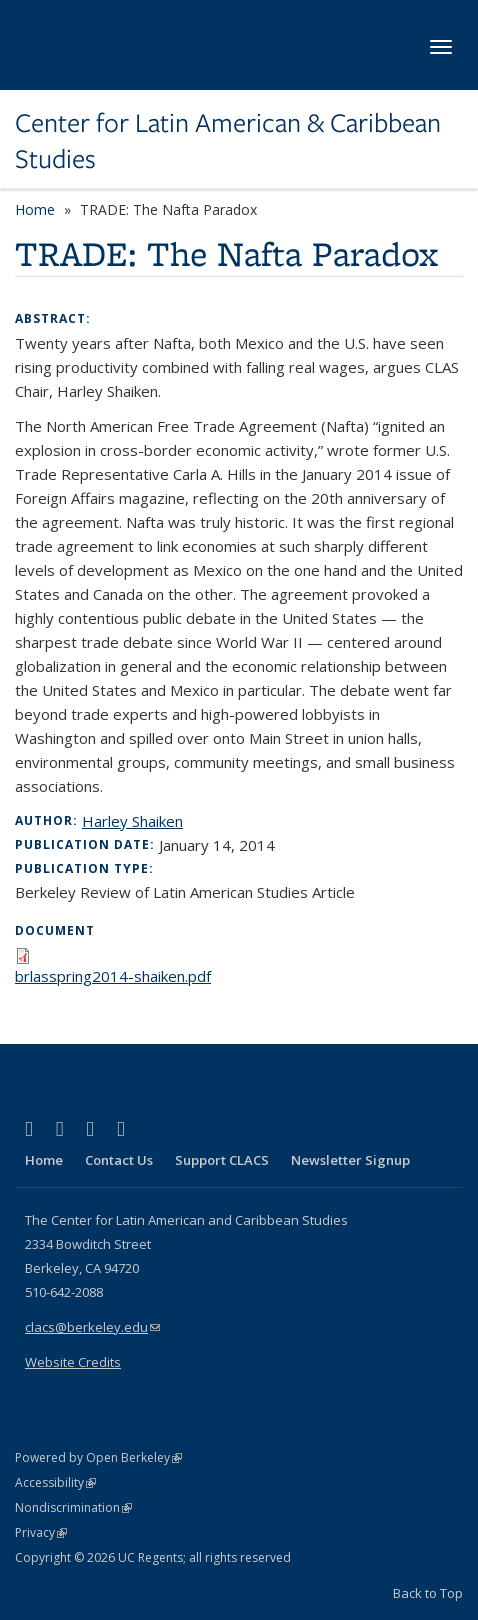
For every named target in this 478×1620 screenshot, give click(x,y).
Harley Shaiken (132, 821)
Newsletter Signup (350, 1160)
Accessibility (55, 1482)
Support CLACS (222, 1160)
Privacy (41, 1532)
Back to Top (428, 1593)
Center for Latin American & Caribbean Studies (228, 141)
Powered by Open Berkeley (98, 1457)
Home (35, 209)
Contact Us (119, 1160)
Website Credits (73, 1362)
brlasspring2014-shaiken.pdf (113, 976)
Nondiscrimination (73, 1507)
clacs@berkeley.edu (92, 1327)
